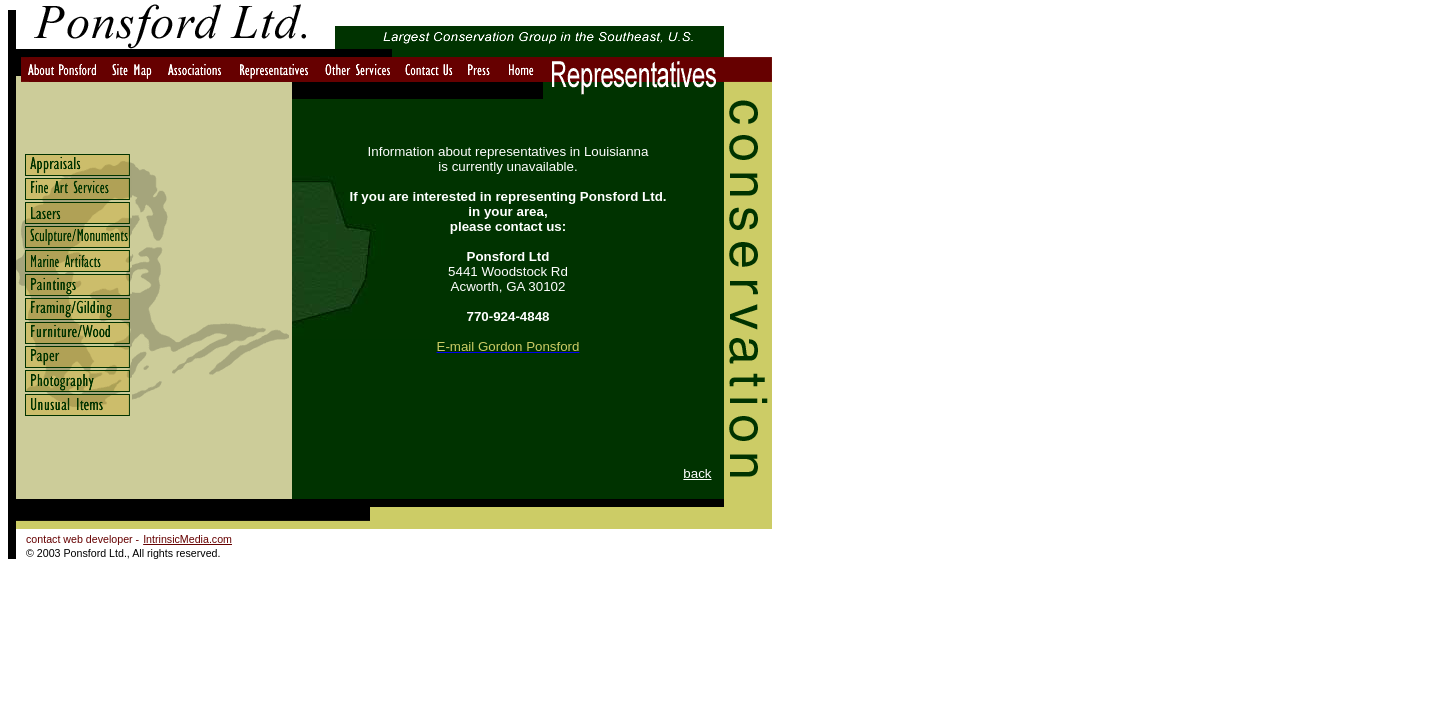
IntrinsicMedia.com (187, 539)
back (697, 473)
